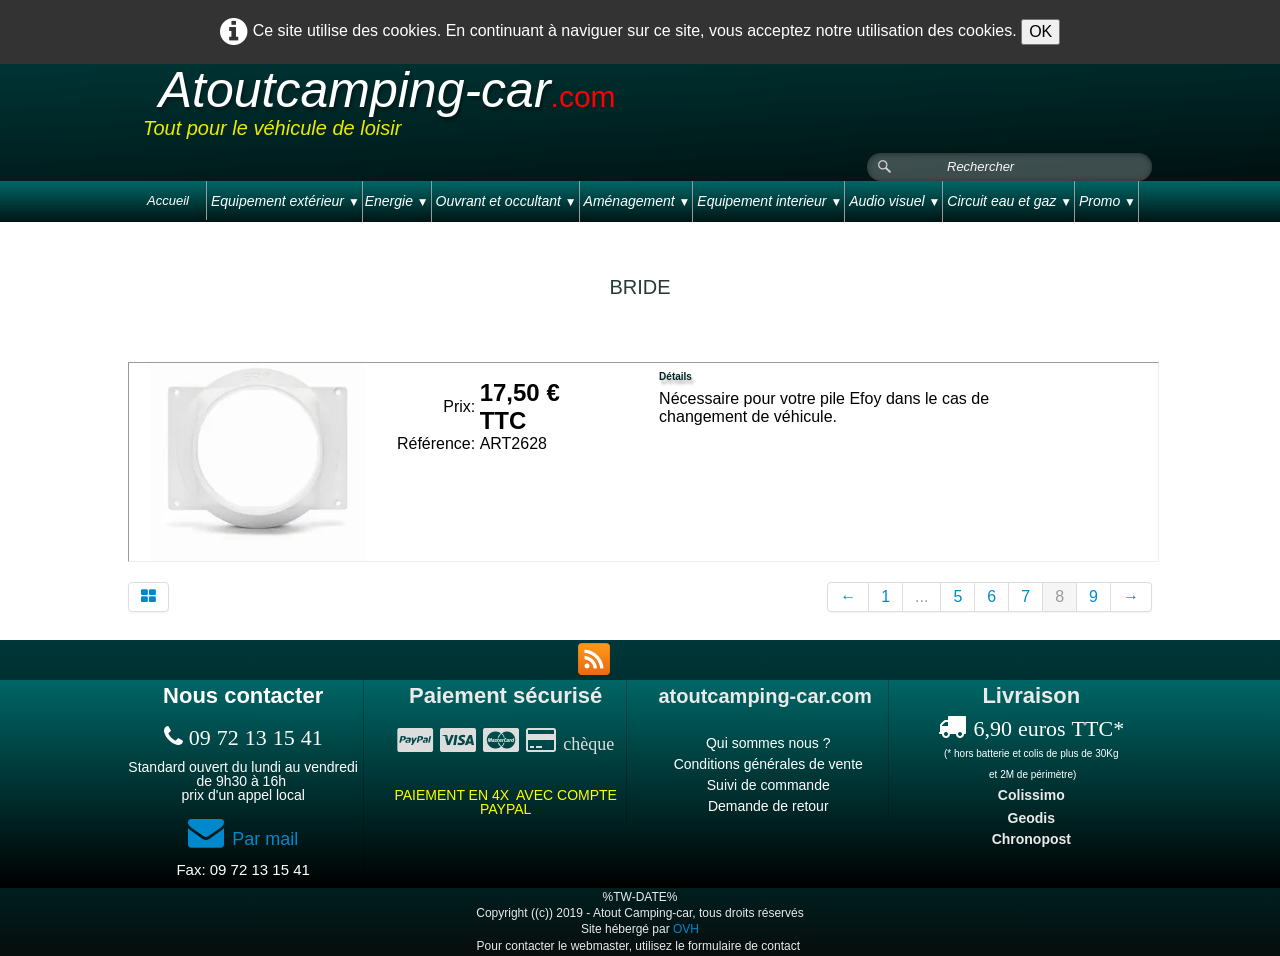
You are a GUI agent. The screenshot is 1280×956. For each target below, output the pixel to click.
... (921, 596)
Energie (397, 201)
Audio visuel (894, 201)
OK (1040, 31)
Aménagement (637, 201)
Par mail (243, 839)
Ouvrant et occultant (506, 201)
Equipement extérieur (285, 201)
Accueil (168, 200)
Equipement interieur (769, 201)
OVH (686, 929)
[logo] (522, 109)
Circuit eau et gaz (1009, 201)
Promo (1107, 201)
